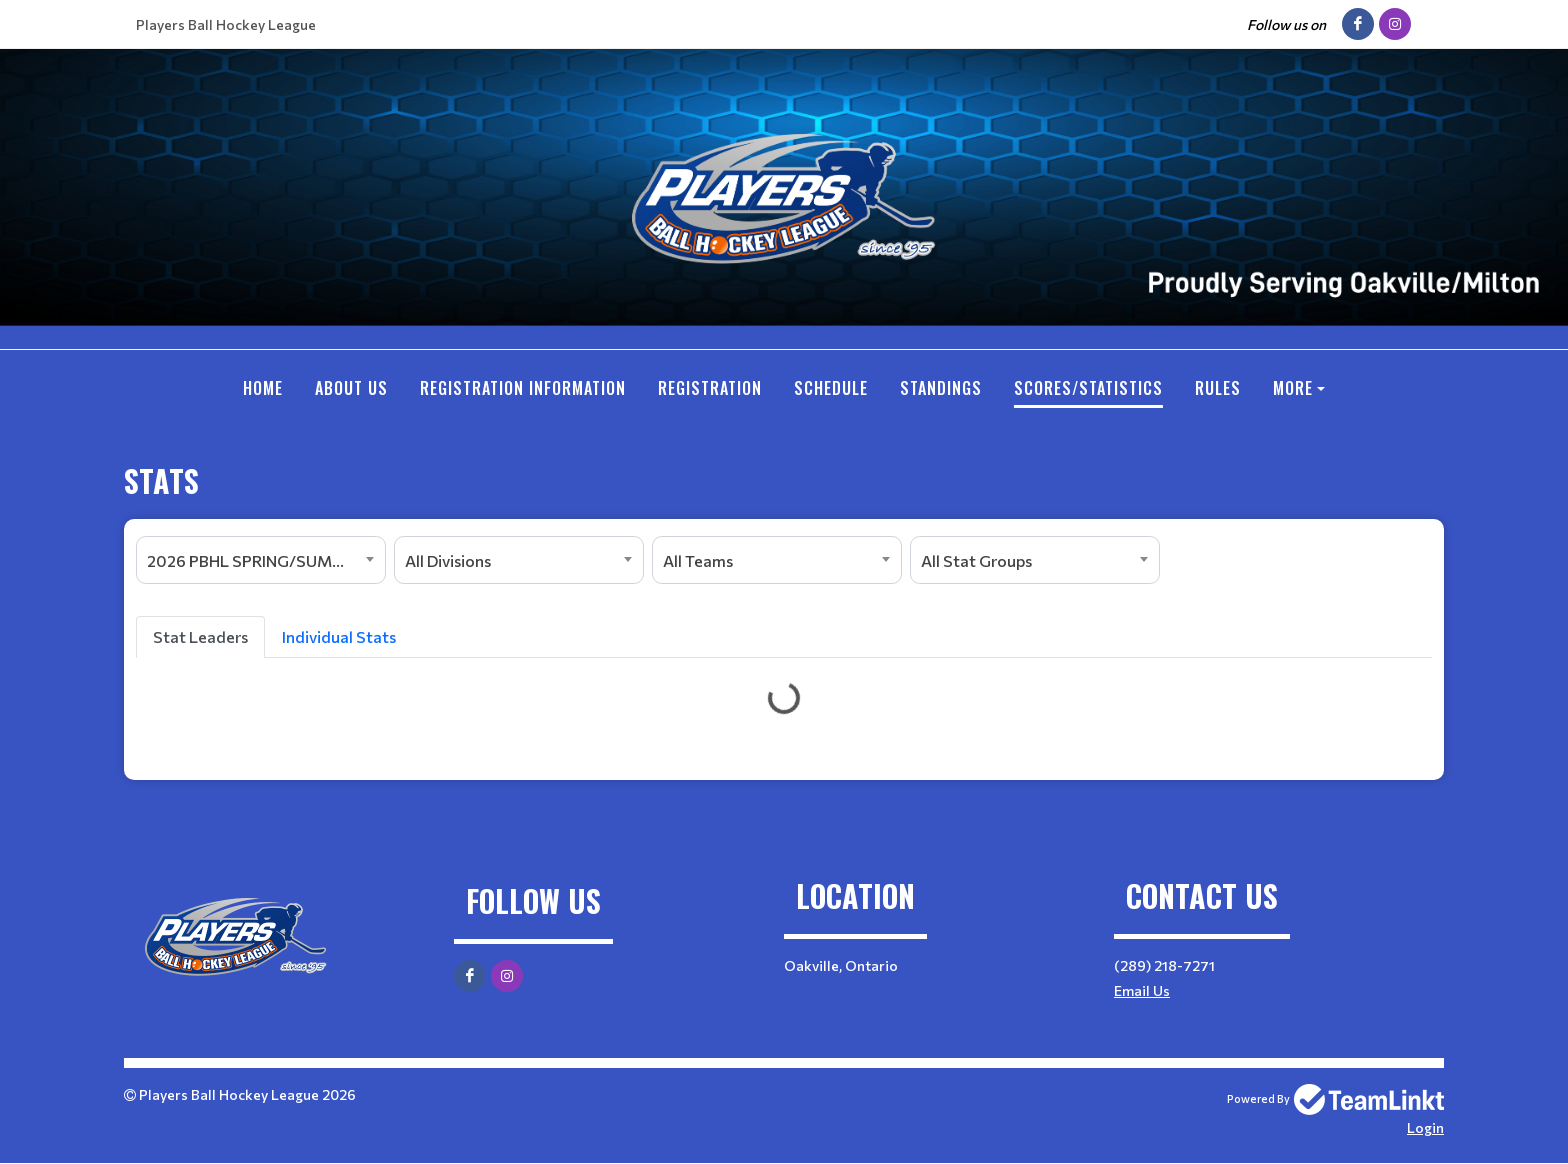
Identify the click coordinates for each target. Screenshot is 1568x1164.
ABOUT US (351, 388)
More (1293, 388)
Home (263, 388)
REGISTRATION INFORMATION (523, 388)
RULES (1218, 388)
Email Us (1142, 990)
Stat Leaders (200, 636)
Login (1425, 1127)
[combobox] (261, 560)
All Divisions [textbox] (448, 560)
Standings (941, 388)
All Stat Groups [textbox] (976, 560)
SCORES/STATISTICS (1088, 388)
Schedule (831, 388)
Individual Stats (339, 636)
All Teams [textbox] (698, 560)
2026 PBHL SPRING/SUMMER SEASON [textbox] (266, 560)
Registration (710, 388)
